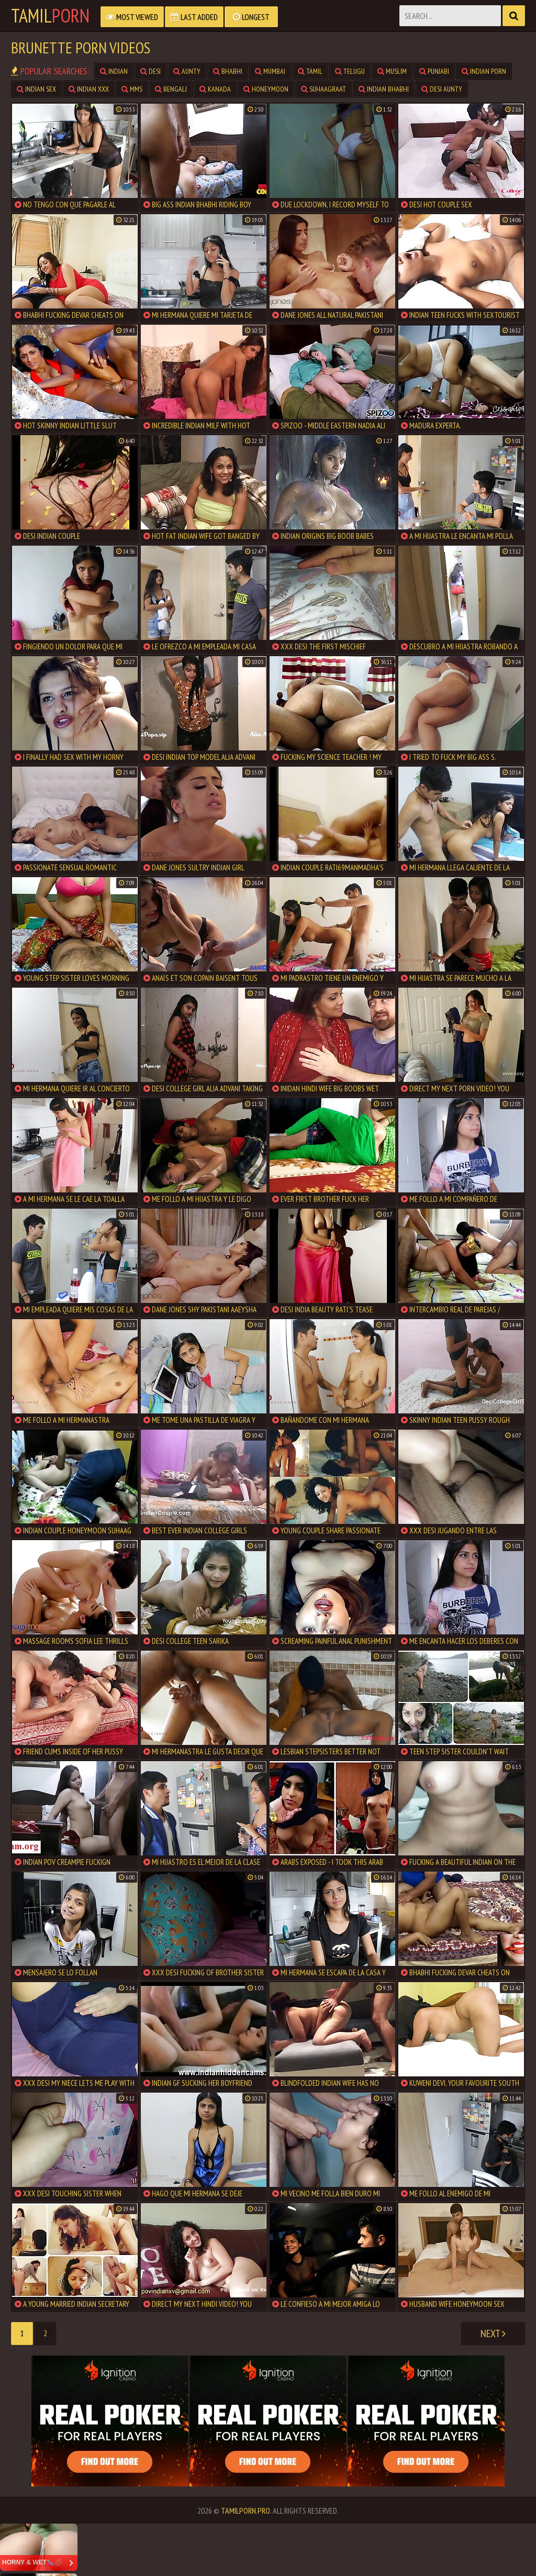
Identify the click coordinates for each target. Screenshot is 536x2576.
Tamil (50, 15)
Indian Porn (484, 71)
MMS (131, 89)
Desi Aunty (441, 89)
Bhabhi (227, 71)
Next (493, 2333)
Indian (114, 71)
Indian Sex (36, 89)
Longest (251, 17)
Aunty (186, 71)
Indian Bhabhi (384, 89)
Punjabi (434, 71)
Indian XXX (89, 89)
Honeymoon (265, 89)
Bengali (171, 89)
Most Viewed (132, 17)
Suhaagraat (323, 89)
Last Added (194, 17)
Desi (150, 71)
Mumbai (270, 71)
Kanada (215, 89)
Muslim (392, 71)
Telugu (350, 71)
